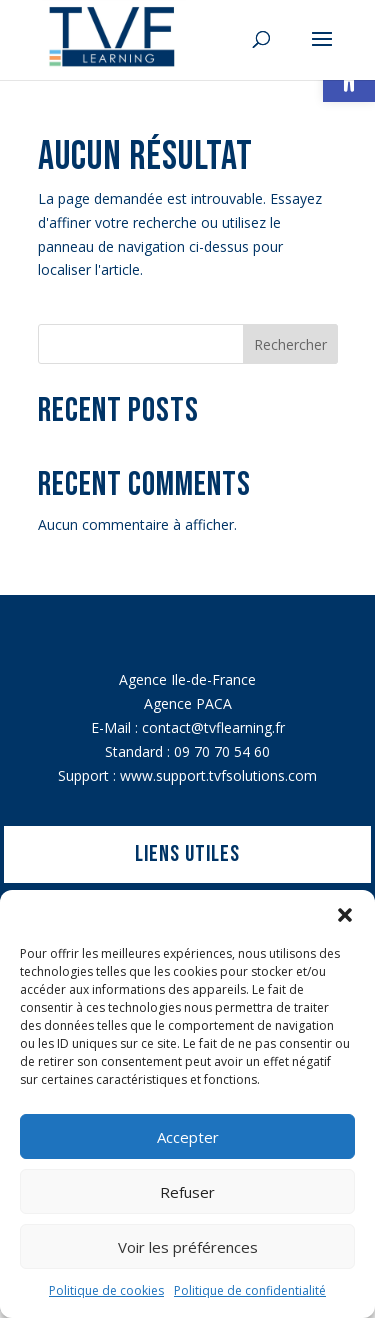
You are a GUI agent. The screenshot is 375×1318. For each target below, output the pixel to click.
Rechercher (290, 344)
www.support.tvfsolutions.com (218, 775)
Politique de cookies (106, 1290)
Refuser (187, 1192)
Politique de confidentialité (250, 1290)
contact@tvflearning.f (211, 727)
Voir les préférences (188, 1247)
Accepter (188, 1137)
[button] (345, 915)
